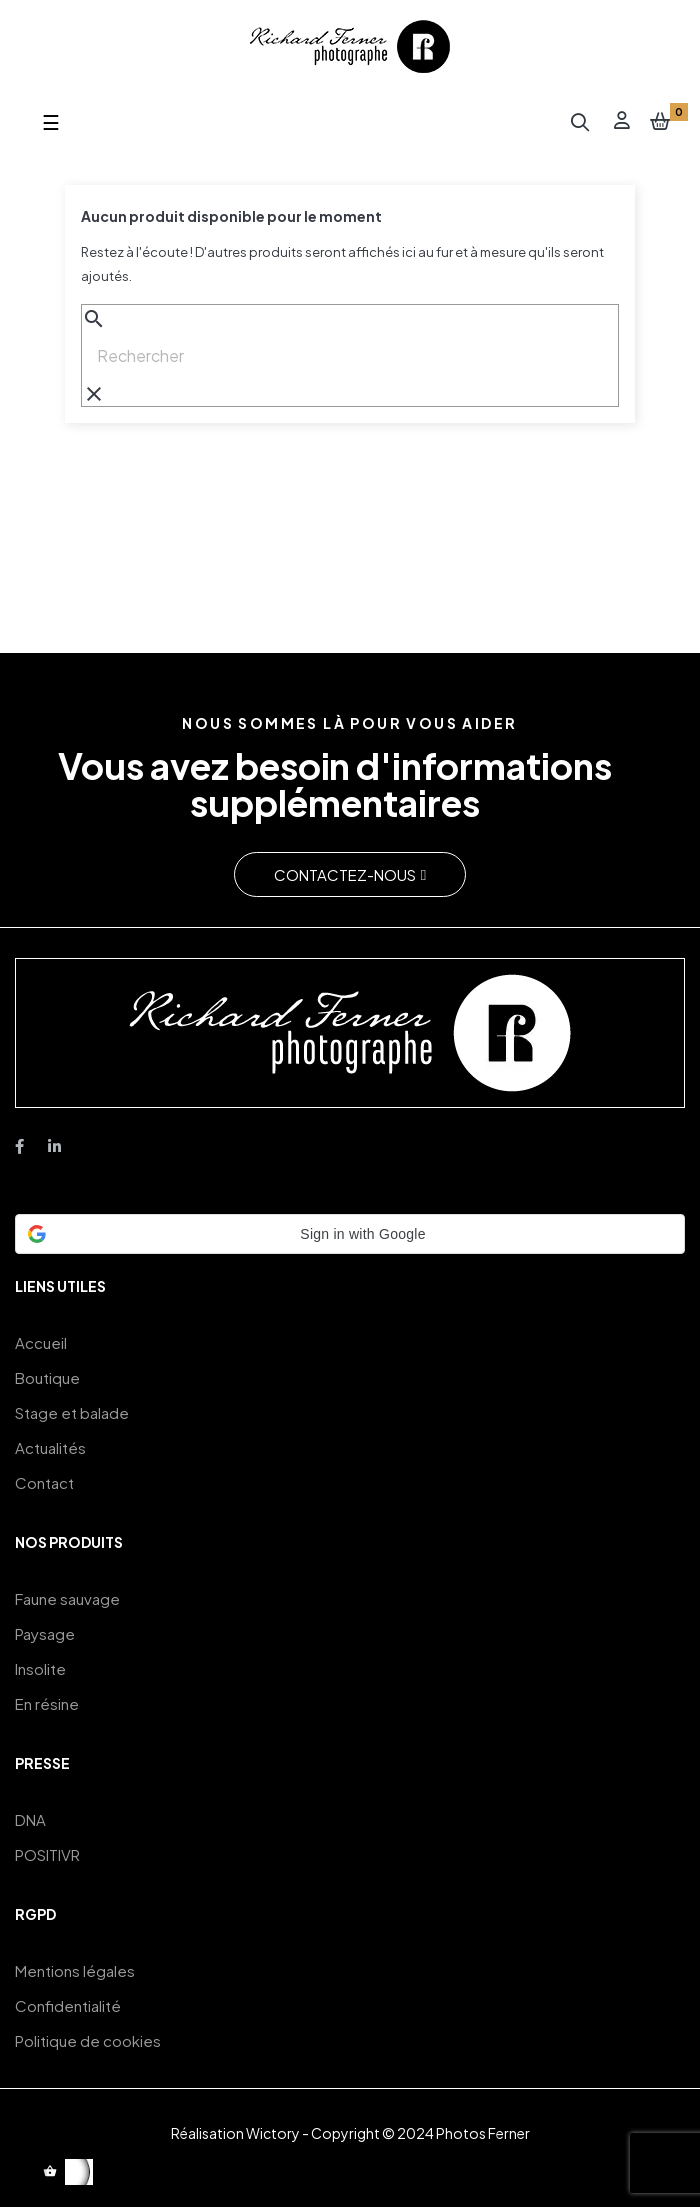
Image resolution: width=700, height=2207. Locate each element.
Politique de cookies (88, 2040)
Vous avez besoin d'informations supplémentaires (335, 784)
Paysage (45, 1633)
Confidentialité (68, 2005)
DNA (30, 1819)
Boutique (47, 1377)
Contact (44, 1482)
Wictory (273, 2133)
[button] (350, 874)
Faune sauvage (67, 1598)
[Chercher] (350, 356)
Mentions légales (75, 1970)
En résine (47, 1703)
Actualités (50, 1447)
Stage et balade (72, 1412)
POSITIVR (47, 1854)
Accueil (41, 1342)
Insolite (40, 1668)
